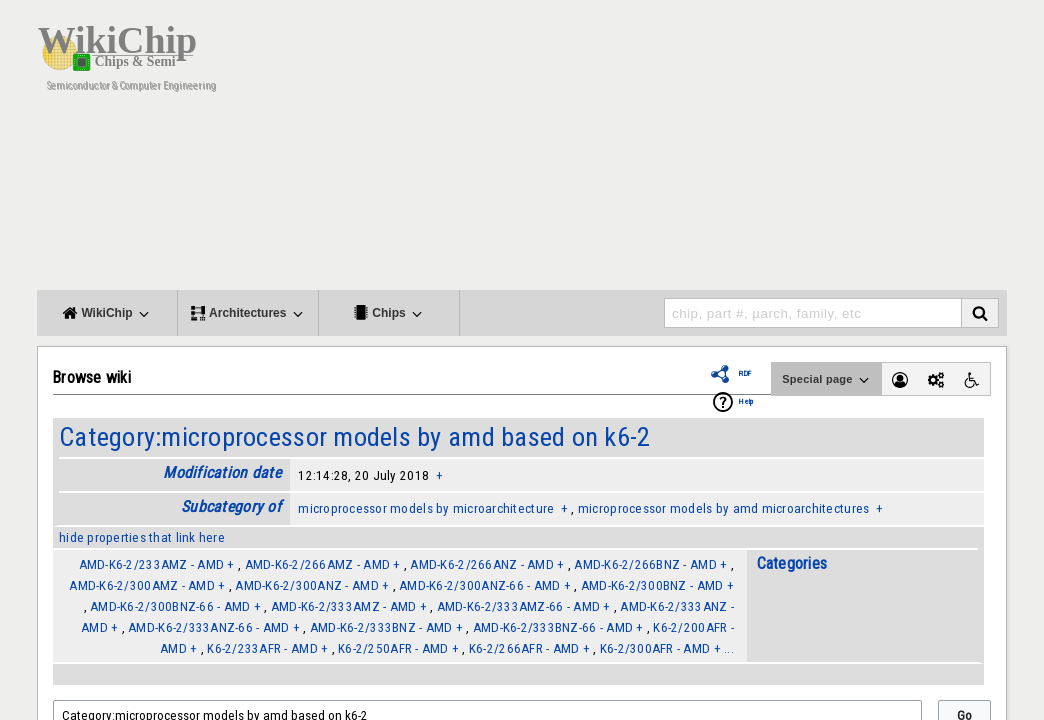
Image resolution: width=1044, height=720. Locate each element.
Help (746, 401)
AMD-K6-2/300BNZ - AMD (652, 585)
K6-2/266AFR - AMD (524, 648)
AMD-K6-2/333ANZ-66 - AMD (208, 627)
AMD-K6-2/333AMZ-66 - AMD (518, 606)
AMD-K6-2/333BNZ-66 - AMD (553, 627)
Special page (827, 380)
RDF (745, 373)
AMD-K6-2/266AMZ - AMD (318, 564)
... (729, 648)
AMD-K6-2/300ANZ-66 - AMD (479, 585)
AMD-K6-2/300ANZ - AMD (307, 585)
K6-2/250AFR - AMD (393, 648)
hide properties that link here (142, 537)
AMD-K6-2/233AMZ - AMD (152, 564)
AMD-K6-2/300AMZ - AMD (142, 585)
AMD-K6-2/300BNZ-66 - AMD (170, 606)
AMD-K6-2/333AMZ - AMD (344, 606)
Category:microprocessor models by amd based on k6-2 (354, 437)
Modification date (222, 472)
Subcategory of (231, 506)
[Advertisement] (642, 150)
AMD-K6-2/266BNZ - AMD (645, 564)
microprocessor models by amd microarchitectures (723, 508)
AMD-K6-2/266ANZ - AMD (482, 564)
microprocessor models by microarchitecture (426, 508)
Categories (792, 563)
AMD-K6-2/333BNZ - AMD (381, 627)
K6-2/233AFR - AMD (262, 648)
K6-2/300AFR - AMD (655, 648)
